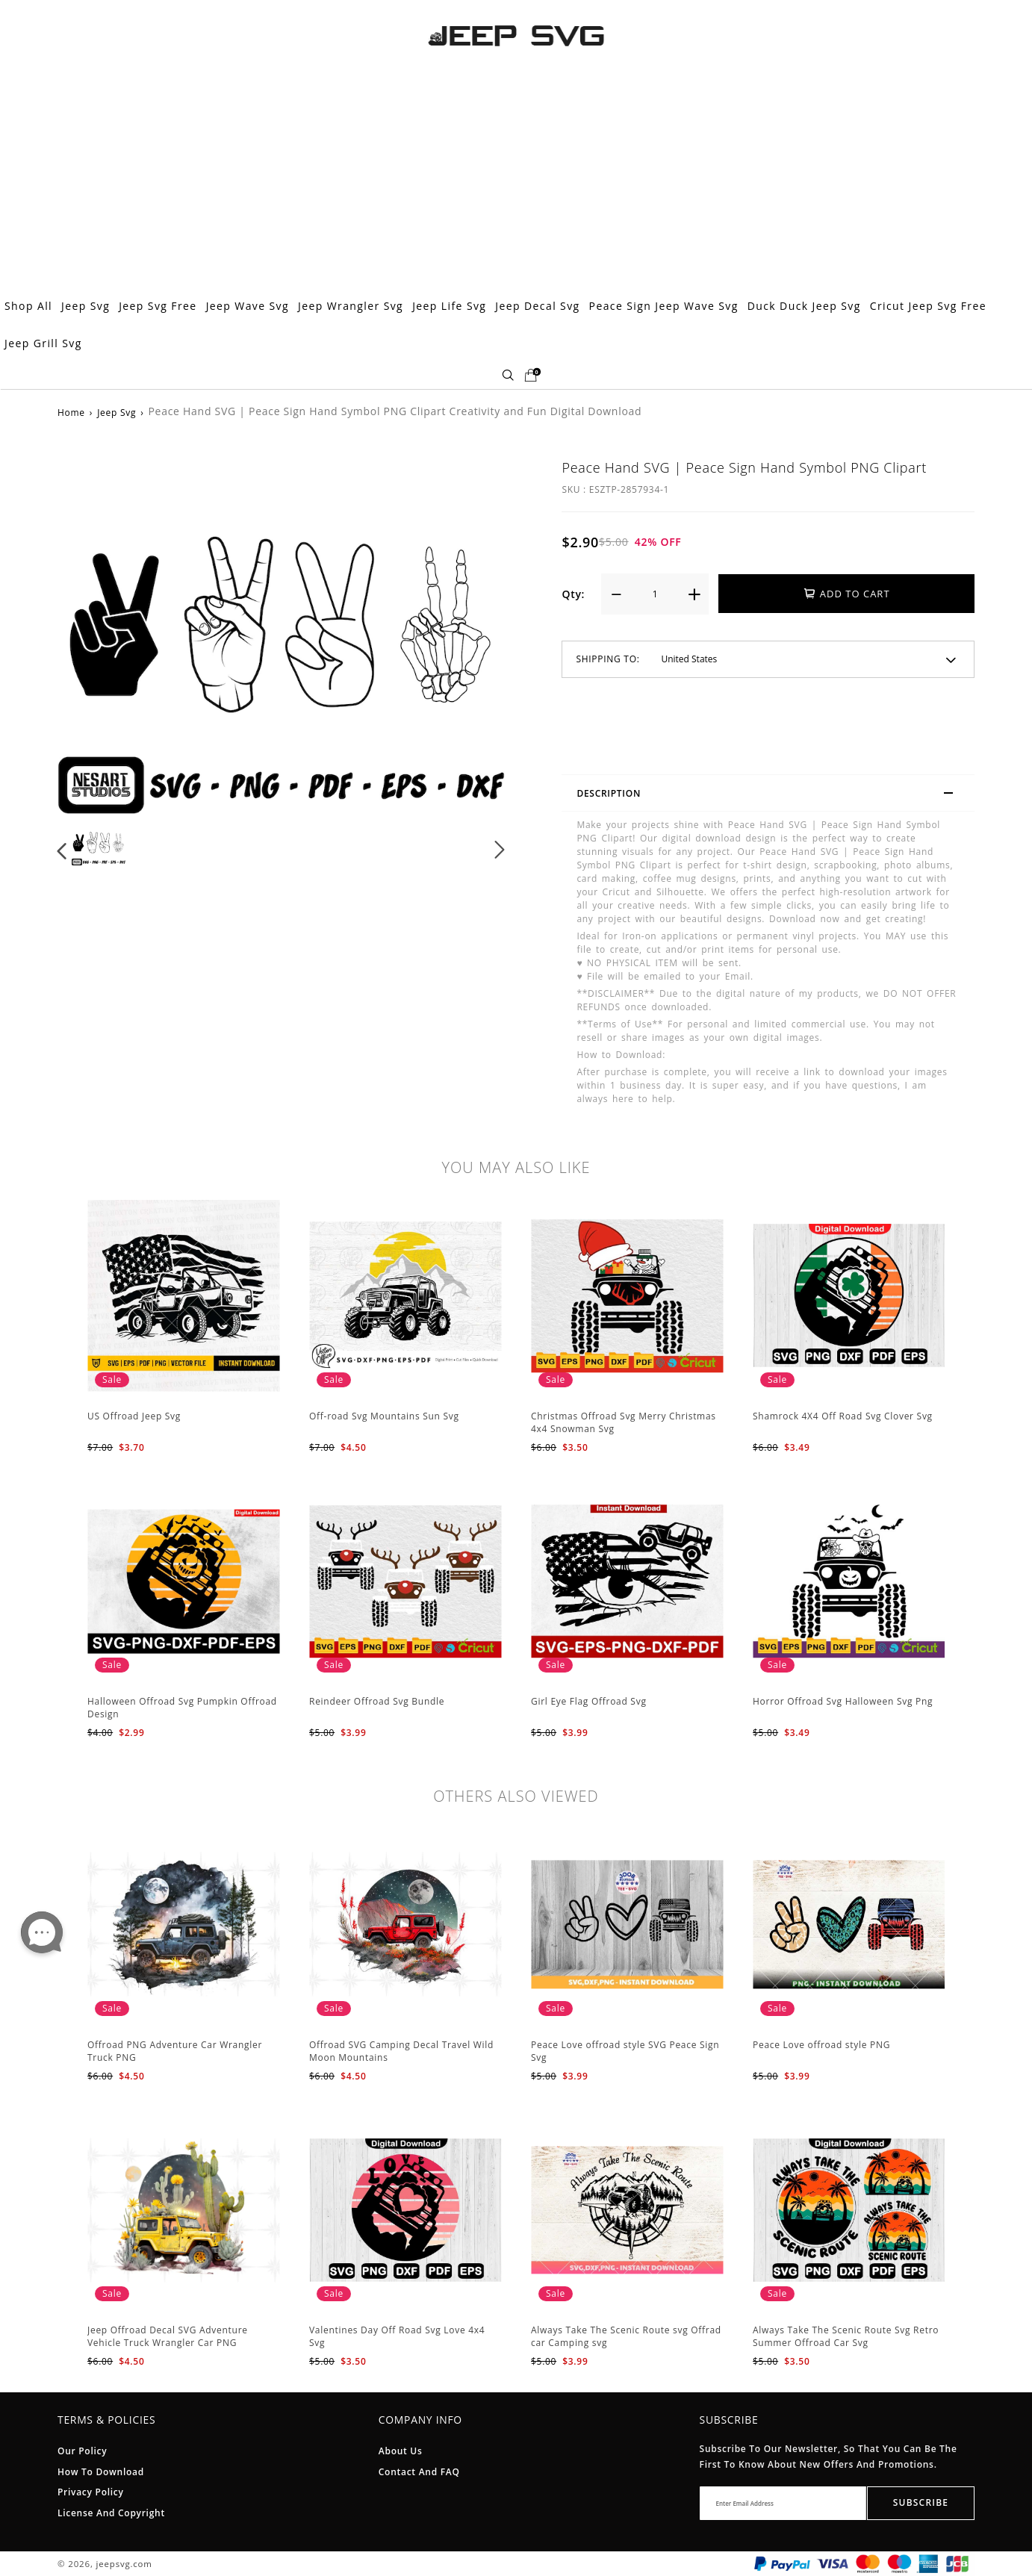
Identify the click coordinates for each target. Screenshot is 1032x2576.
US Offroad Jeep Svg (134, 1416)
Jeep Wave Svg (247, 306)
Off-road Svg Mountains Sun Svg (384, 1416)
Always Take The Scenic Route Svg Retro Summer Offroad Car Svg (846, 2336)
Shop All (28, 306)
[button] (62, 849)
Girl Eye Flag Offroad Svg (589, 1701)
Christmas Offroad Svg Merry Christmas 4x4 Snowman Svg (623, 1422)
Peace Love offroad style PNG (821, 2044)
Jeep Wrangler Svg (350, 306)
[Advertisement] (516, 175)
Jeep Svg (85, 306)
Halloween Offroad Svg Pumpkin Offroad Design (182, 1707)
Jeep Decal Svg (537, 306)
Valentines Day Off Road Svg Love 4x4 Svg (397, 2336)
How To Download (100, 2471)
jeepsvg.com (124, 2563)
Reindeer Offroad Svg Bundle (376, 1701)
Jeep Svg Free (157, 306)
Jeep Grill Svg (43, 343)
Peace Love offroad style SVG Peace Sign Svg (625, 2051)
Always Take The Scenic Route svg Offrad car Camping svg (626, 2336)
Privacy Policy (90, 2492)
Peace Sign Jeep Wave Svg (664, 306)
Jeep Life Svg (449, 306)
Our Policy (82, 2451)
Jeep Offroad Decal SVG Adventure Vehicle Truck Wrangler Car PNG (167, 2336)
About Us (401, 2451)
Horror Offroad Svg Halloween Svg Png (843, 1701)
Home (71, 412)
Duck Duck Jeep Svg (804, 306)
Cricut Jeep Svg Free (928, 306)
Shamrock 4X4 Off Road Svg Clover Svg (843, 1416)
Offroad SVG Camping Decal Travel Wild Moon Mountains (401, 2051)
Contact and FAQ (419, 2471)
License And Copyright (111, 2513)
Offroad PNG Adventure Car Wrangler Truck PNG (174, 2051)
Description (771, 795)
